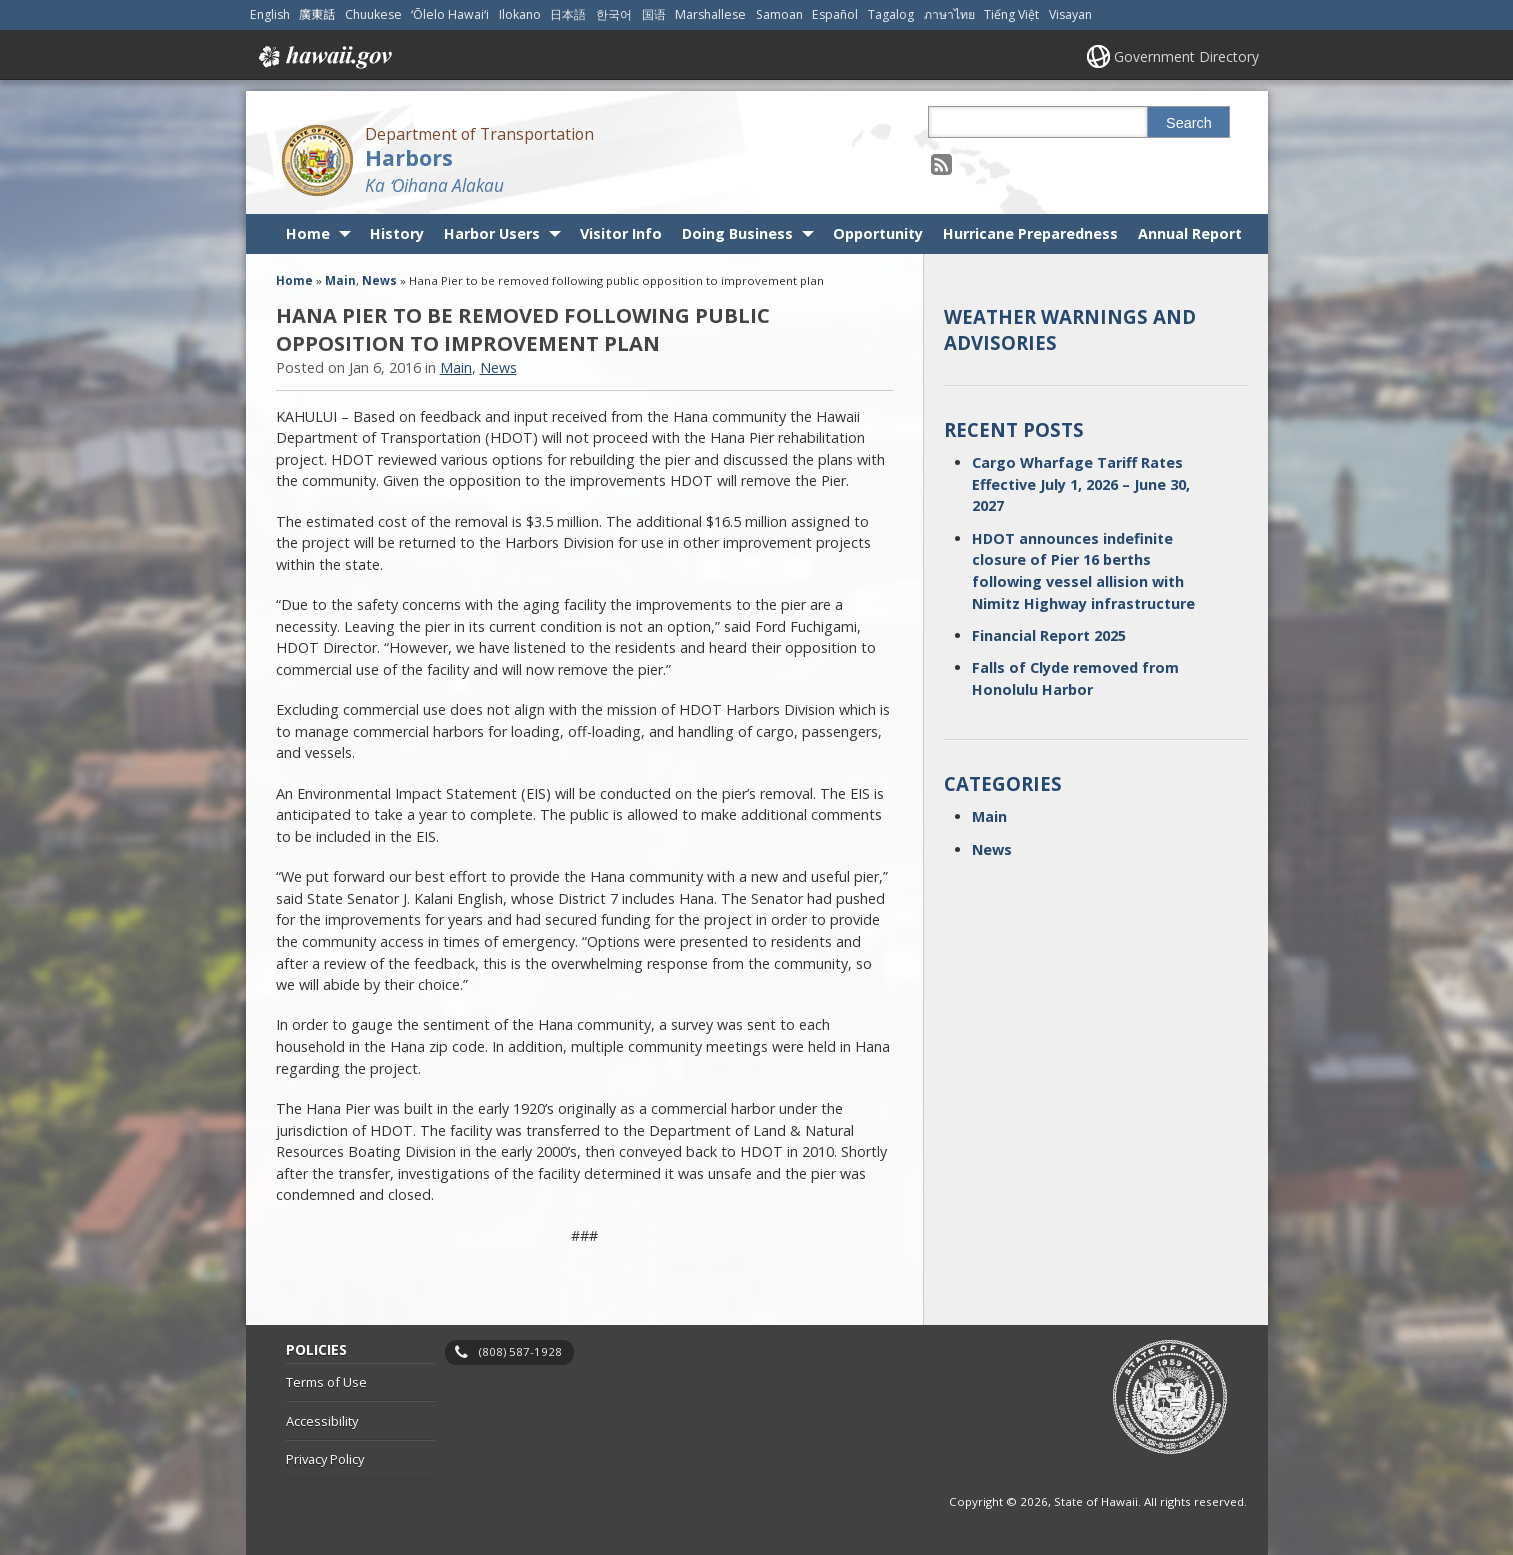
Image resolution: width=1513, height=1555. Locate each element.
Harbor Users (492, 233)
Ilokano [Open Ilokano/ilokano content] (520, 14)
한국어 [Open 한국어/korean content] (614, 14)
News (379, 280)
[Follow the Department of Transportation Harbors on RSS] (941, 163)
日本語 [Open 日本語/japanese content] (568, 14)
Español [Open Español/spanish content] (835, 14)
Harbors (409, 157)
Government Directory (1186, 56)
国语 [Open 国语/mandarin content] (654, 14)
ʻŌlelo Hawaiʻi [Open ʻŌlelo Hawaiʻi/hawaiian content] (450, 14)
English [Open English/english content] (270, 14)
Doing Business (737, 233)
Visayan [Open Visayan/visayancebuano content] (1070, 14)
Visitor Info (621, 233)
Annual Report (1190, 233)
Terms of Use (326, 1382)
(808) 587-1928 (520, 1351)
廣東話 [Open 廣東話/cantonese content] (317, 14)
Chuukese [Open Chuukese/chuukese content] (373, 14)
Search (1189, 123)
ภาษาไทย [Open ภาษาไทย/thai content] (949, 14)
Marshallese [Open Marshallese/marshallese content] (710, 14)
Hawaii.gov (323, 57)
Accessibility (322, 1421)
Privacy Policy (325, 1459)
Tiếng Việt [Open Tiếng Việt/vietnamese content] (1011, 14)
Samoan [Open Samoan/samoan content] (779, 14)
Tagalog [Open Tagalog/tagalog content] (891, 14)
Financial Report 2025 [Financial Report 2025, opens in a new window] (1049, 635)
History (397, 233)
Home (308, 233)
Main (340, 280)
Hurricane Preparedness (1030, 233)
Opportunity (878, 233)
